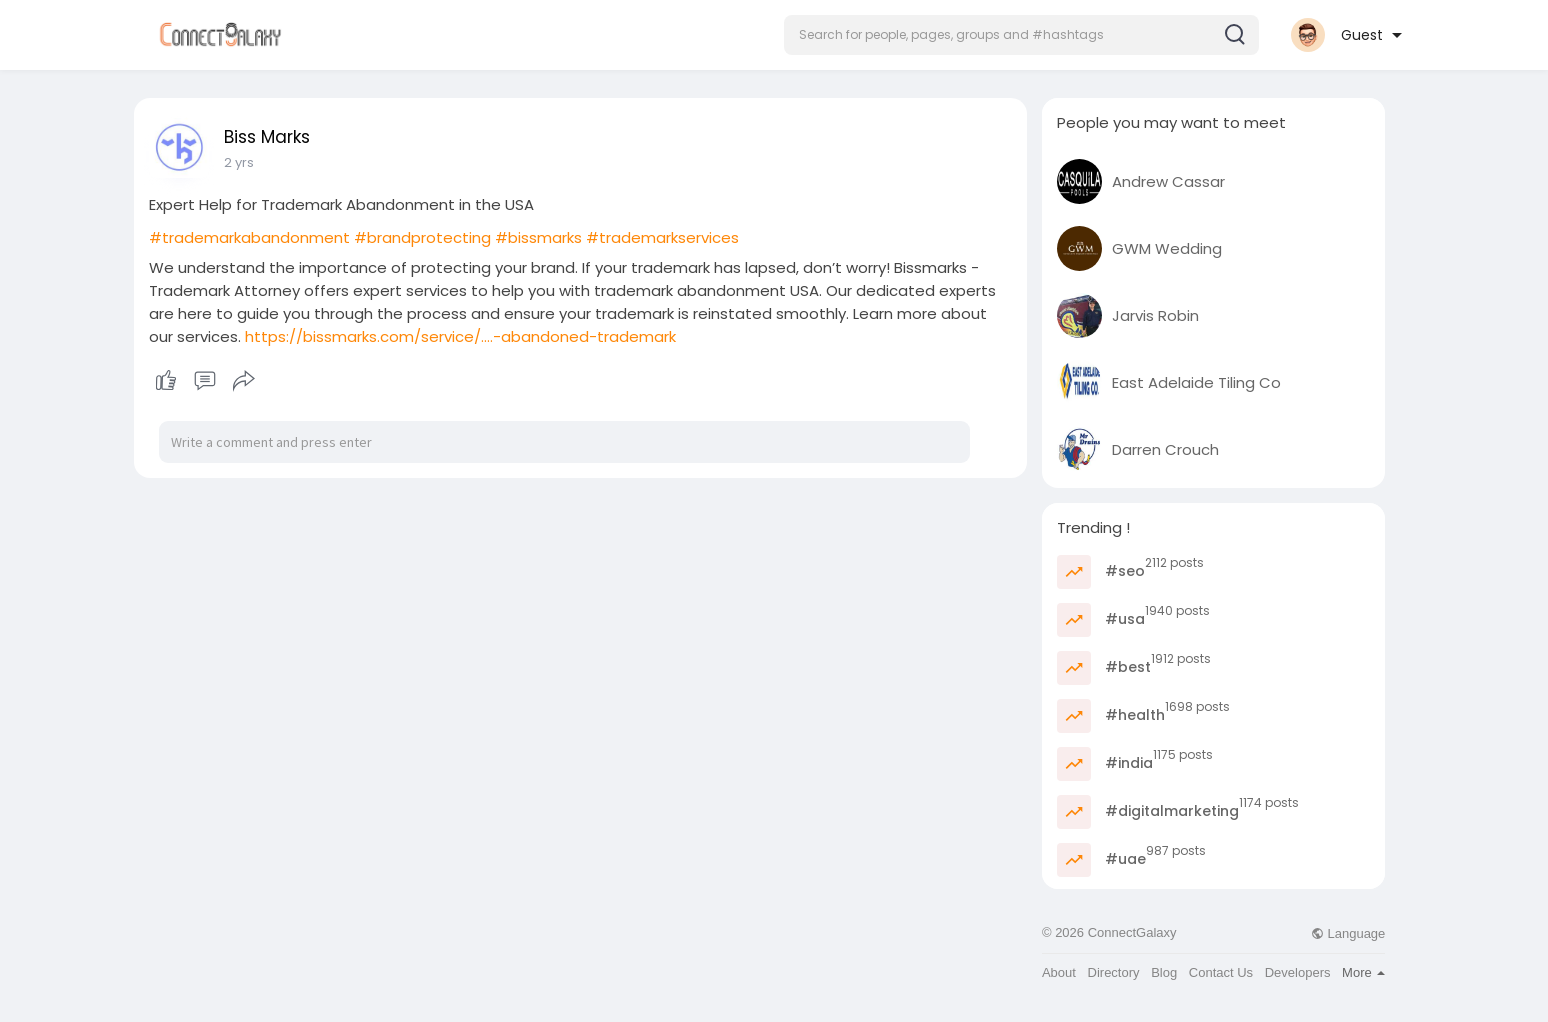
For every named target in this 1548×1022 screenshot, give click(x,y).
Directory (1114, 972)
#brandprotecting (422, 237)
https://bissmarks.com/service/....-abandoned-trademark (460, 336)
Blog (1164, 972)
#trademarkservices (662, 237)
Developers (1298, 972)
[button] (1021, 35)
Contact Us (1221, 972)
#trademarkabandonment (249, 237)
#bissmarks (538, 237)
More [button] (1363, 972)
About (1059, 972)
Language (1348, 933)
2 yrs (239, 162)
